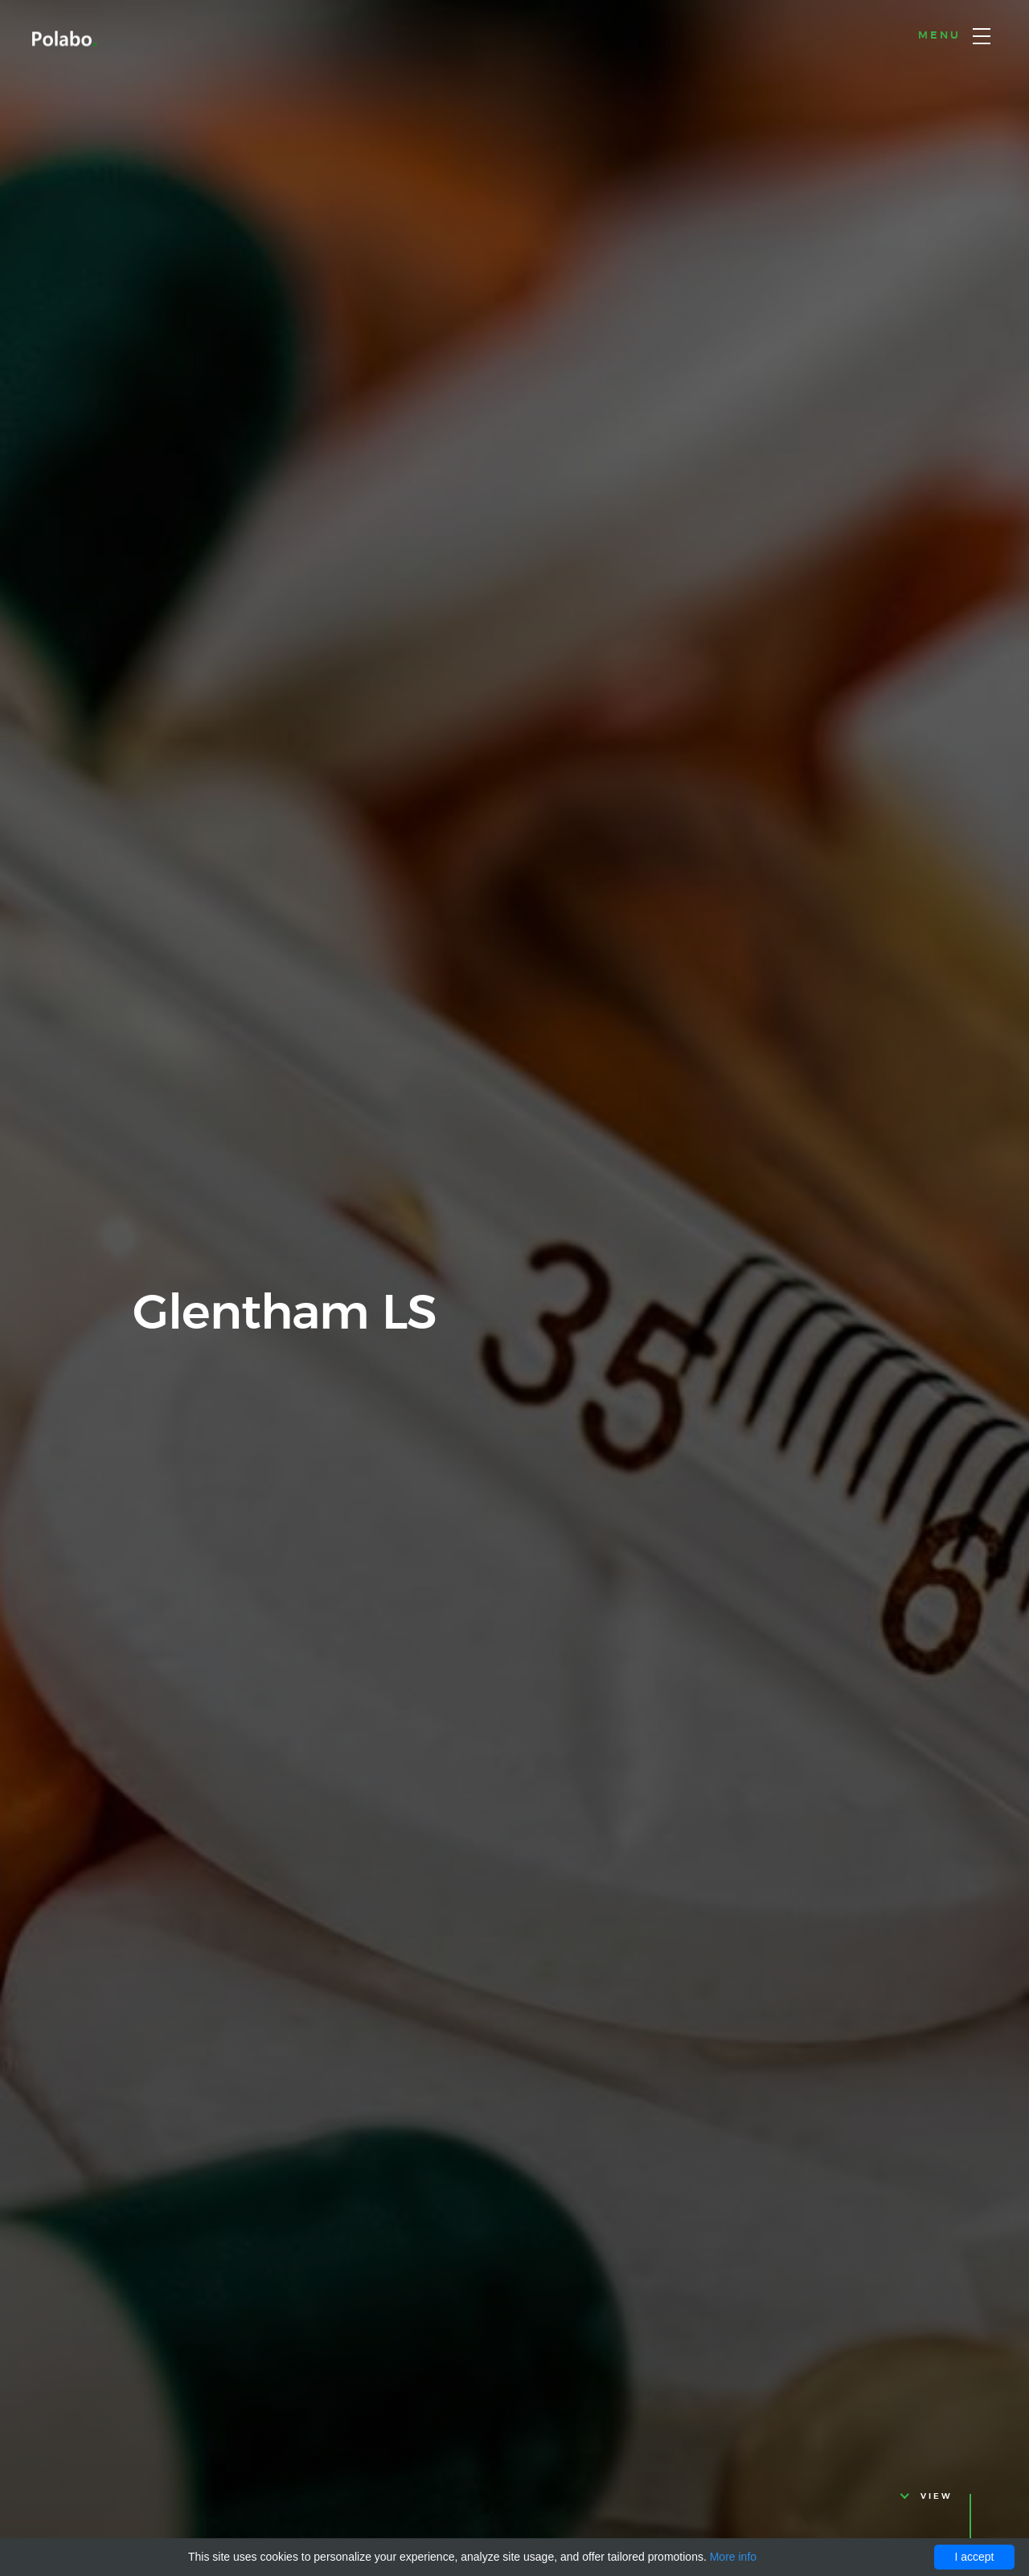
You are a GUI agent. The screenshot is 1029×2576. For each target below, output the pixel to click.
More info (733, 2556)
